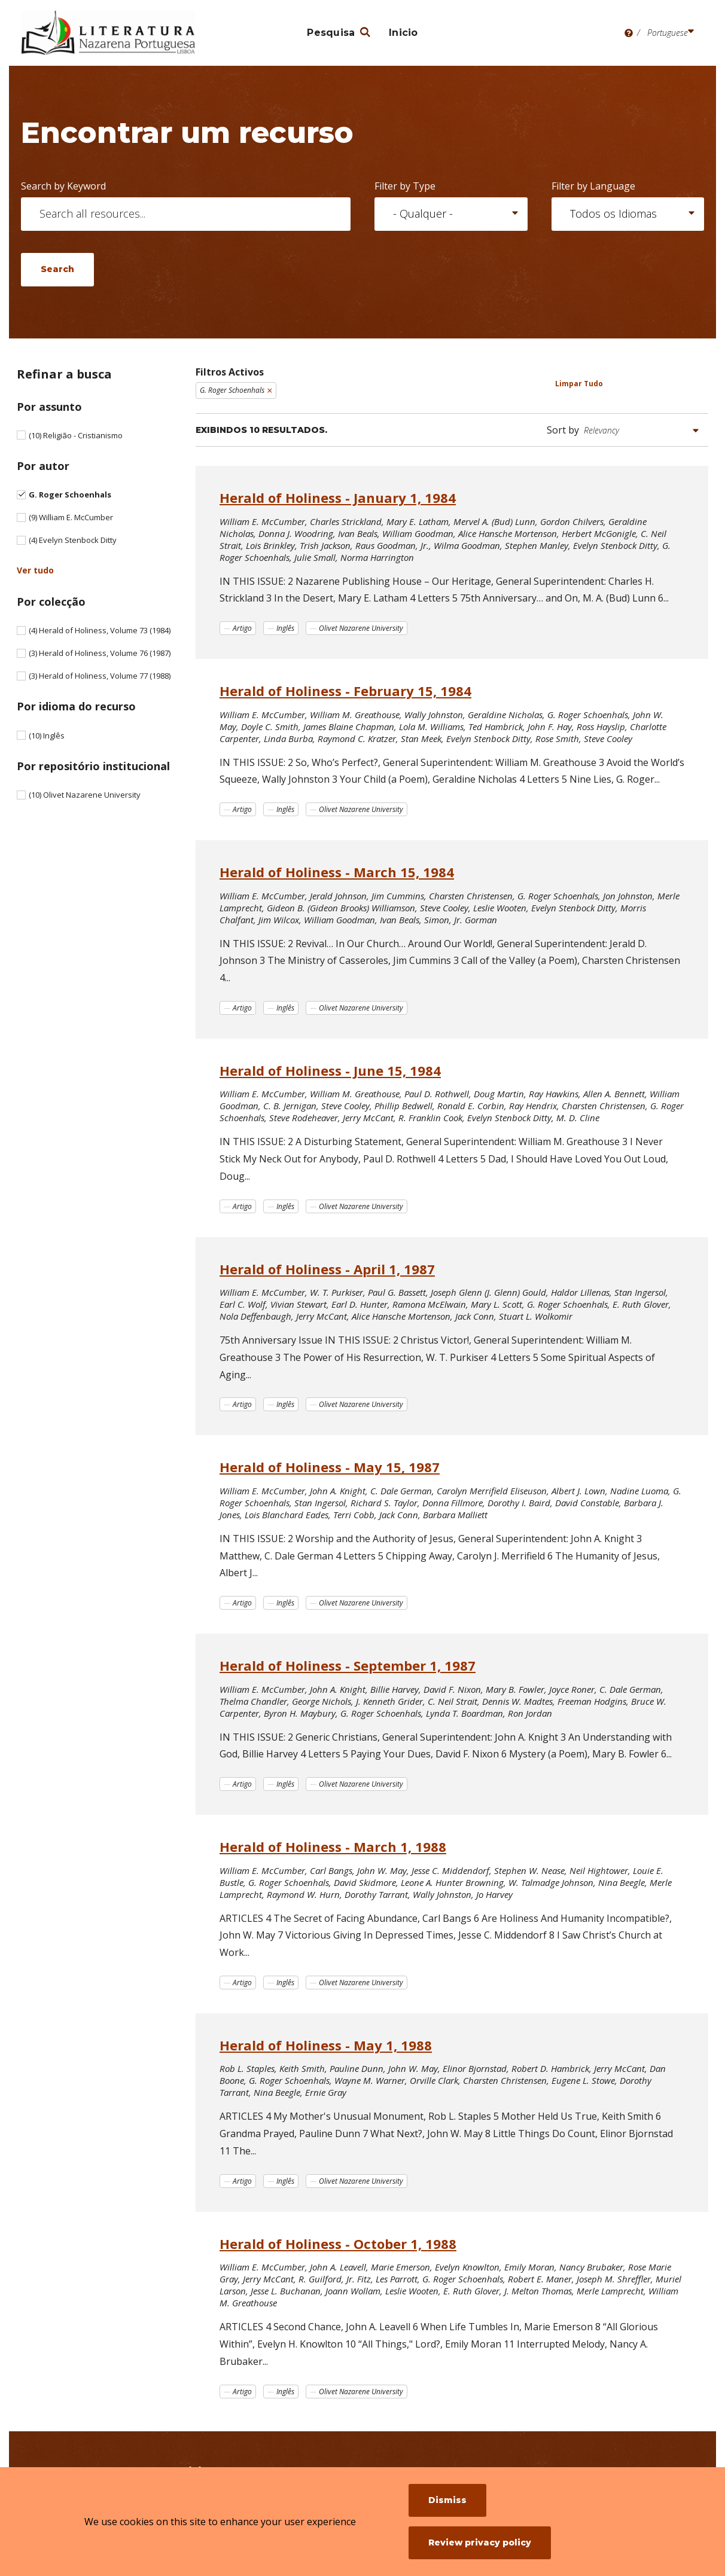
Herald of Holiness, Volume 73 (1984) (99, 630)
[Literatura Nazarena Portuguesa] (108, 33)
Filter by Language (593, 186)
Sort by (563, 430)
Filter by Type (404, 186)
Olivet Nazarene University (85, 794)
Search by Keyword (63, 186)
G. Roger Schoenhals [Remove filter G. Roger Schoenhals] (232, 390)
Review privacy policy (479, 2542)
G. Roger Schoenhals (70, 494)
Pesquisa (331, 32)
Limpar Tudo (579, 384)
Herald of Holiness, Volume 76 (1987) (99, 653)
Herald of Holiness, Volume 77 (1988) (99, 675)
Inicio (403, 32)
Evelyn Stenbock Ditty (73, 540)
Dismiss (447, 2500)
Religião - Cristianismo (76, 435)
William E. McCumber (71, 517)
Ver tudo (35, 570)
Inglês (47, 735)
